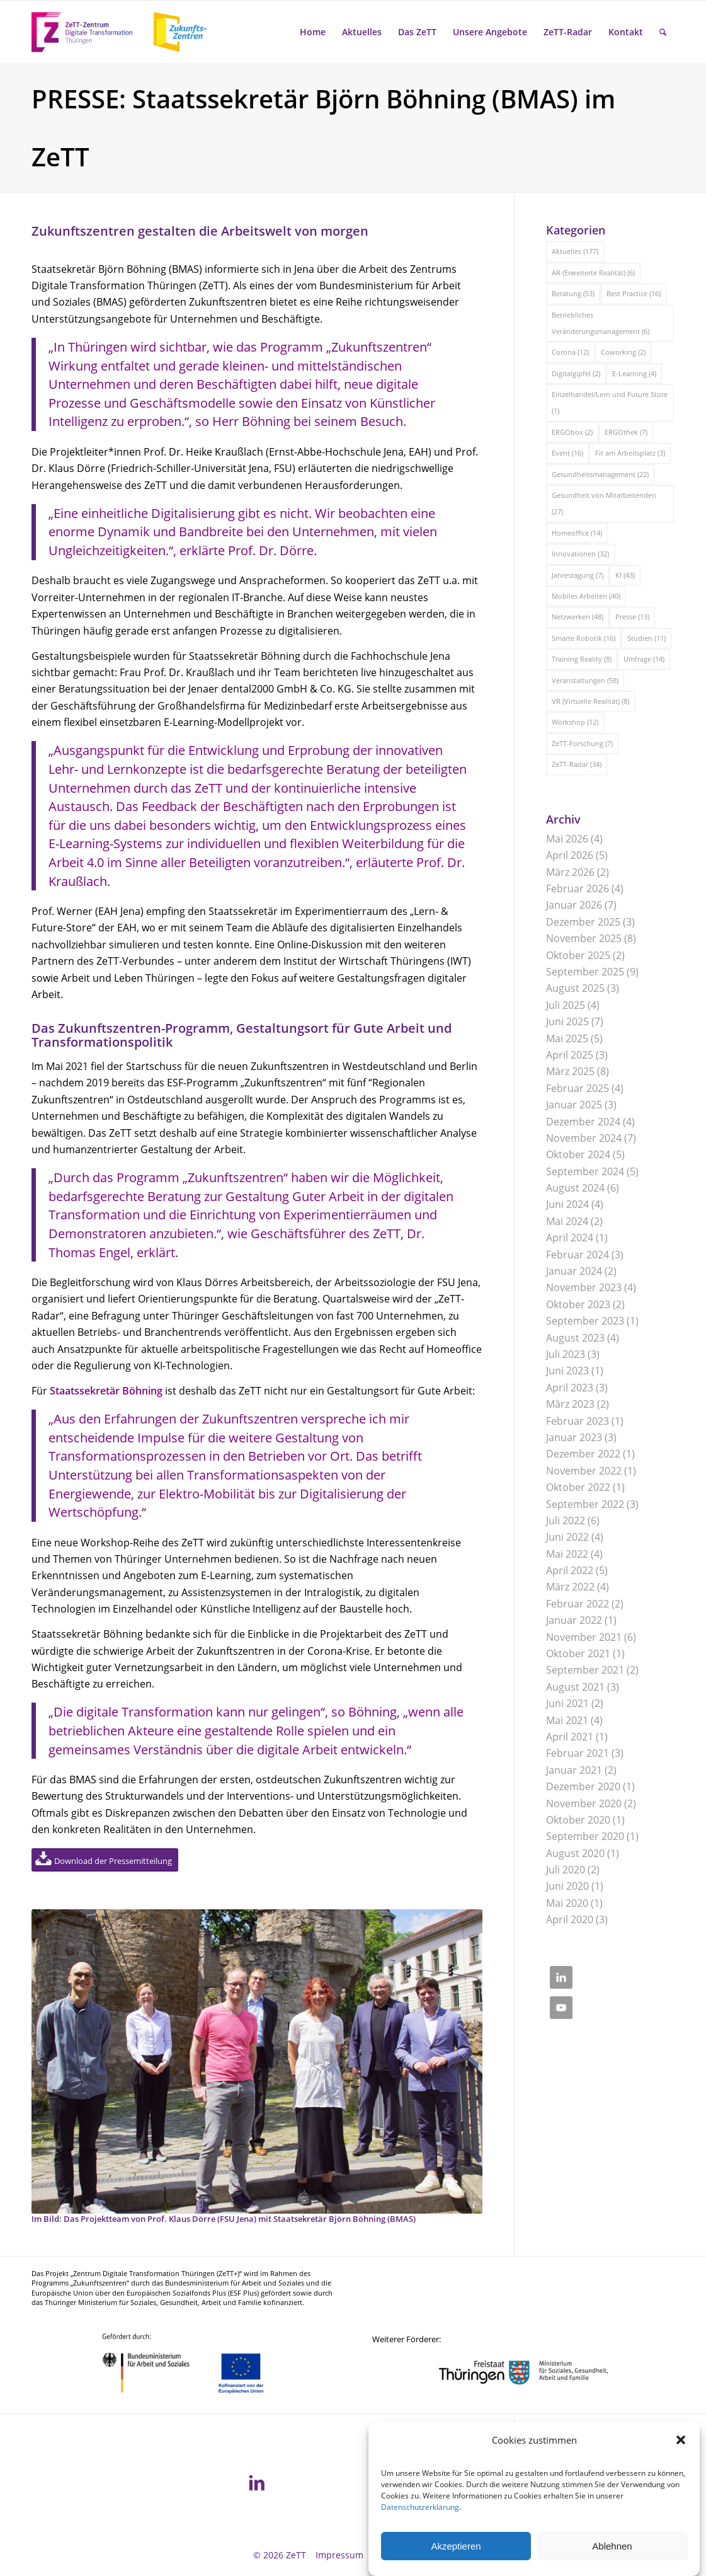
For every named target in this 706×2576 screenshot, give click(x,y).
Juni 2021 (567, 1703)
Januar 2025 (574, 1105)
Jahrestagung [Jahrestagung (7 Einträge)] (577, 575)
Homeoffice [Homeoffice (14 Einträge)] (577, 533)
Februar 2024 (577, 1255)
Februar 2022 (577, 1604)
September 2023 (585, 1321)
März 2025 (570, 1071)
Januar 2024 (574, 1271)
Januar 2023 (574, 1437)
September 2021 (585, 1670)
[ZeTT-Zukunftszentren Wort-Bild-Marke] (125, 32)
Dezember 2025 (583, 922)
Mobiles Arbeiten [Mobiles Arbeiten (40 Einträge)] (586, 596)
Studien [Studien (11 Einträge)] (646, 638)
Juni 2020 (567, 1886)
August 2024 (575, 1188)
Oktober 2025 (578, 955)
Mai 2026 (567, 839)
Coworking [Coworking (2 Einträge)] (623, 352)
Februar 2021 (577, 1753)
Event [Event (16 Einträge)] (567, 452)
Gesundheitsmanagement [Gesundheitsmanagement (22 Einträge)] (600, 474)
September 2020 (585, 1836)
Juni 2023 (567, 1370)
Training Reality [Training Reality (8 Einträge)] (582, 659)
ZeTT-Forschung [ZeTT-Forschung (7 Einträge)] (582, 743)
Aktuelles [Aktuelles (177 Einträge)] (575, 251)
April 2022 (569, 1570)
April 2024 (569, 1238)
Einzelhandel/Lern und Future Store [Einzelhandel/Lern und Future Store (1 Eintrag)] (610, 402)
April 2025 (569, 1055)
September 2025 (585, 972)
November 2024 (584, 1138)
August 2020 (575, 1853)
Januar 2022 (574, 1620)
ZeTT (296, 2555)
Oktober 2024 (578, 1154)
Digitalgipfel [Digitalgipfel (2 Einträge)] (576, 373)
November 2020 (584, 1803)
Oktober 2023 (578, 1304)
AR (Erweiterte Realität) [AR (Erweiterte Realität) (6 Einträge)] (593, 272)
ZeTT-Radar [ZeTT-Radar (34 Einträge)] (576, 764)
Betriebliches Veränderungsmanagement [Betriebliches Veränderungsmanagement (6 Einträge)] (600, 323)
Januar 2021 (574, 1770)
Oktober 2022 (578, 1487)
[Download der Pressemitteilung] (104, 1860)
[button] (681, 2466)
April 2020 (569, 1919)
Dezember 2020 (583, 1786)
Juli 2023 (565, 1354)
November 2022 (584, 1471)
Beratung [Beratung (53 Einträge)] (573, 293)
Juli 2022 (565, 1520)
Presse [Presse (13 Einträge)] (632, 616)
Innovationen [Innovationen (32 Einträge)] (580, 553)
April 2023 (569, 1387)
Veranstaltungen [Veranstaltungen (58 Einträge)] (585, 680)
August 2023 (575, 1338)
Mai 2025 (567, 1038)
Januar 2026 (574, 905)
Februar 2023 (577, 1421)
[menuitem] (313, 32)
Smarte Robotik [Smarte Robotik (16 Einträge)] (583, 638)
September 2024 (585, 1171)
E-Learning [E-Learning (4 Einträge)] (634, 373)
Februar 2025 (577, 1088)
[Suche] (663, 32)
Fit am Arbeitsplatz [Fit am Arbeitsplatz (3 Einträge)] (630, 452)
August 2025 (575, 988)
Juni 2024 (567, 1204)
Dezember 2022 (583, 1454)
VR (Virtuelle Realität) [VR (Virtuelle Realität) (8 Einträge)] (590, 701)
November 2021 (584, 1637)
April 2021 (569, 1737)
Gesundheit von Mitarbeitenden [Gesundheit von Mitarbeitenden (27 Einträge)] (604, 503)
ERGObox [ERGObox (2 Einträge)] (572, 432)
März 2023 (570, 1404)
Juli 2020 (565, 1870)
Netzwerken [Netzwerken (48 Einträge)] (577, 616)
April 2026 (569, 855)
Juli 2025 (565, 1005)
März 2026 (570, 872)
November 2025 (584, 938)
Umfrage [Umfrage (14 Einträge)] (643, 659)
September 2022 (585, 1504)
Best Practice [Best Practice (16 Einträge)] (633, 293)
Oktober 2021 (578, 1653)
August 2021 (575, 1687)
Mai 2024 (567, 1221)
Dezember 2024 (583, 1122)
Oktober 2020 (578, 1820)
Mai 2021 (567, 1720)
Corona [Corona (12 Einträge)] (570, 352)
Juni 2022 (567, 1537)
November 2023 (584, 1287)
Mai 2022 (567, 1554)
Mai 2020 (567, 1903)
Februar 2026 (577, 888)
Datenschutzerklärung (420, 2532)
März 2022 (570, 1587)
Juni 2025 (567, 1021)
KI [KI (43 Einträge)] (625, 575)
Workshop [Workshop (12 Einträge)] (575, 722)
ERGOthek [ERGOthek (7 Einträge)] (626, 432)
